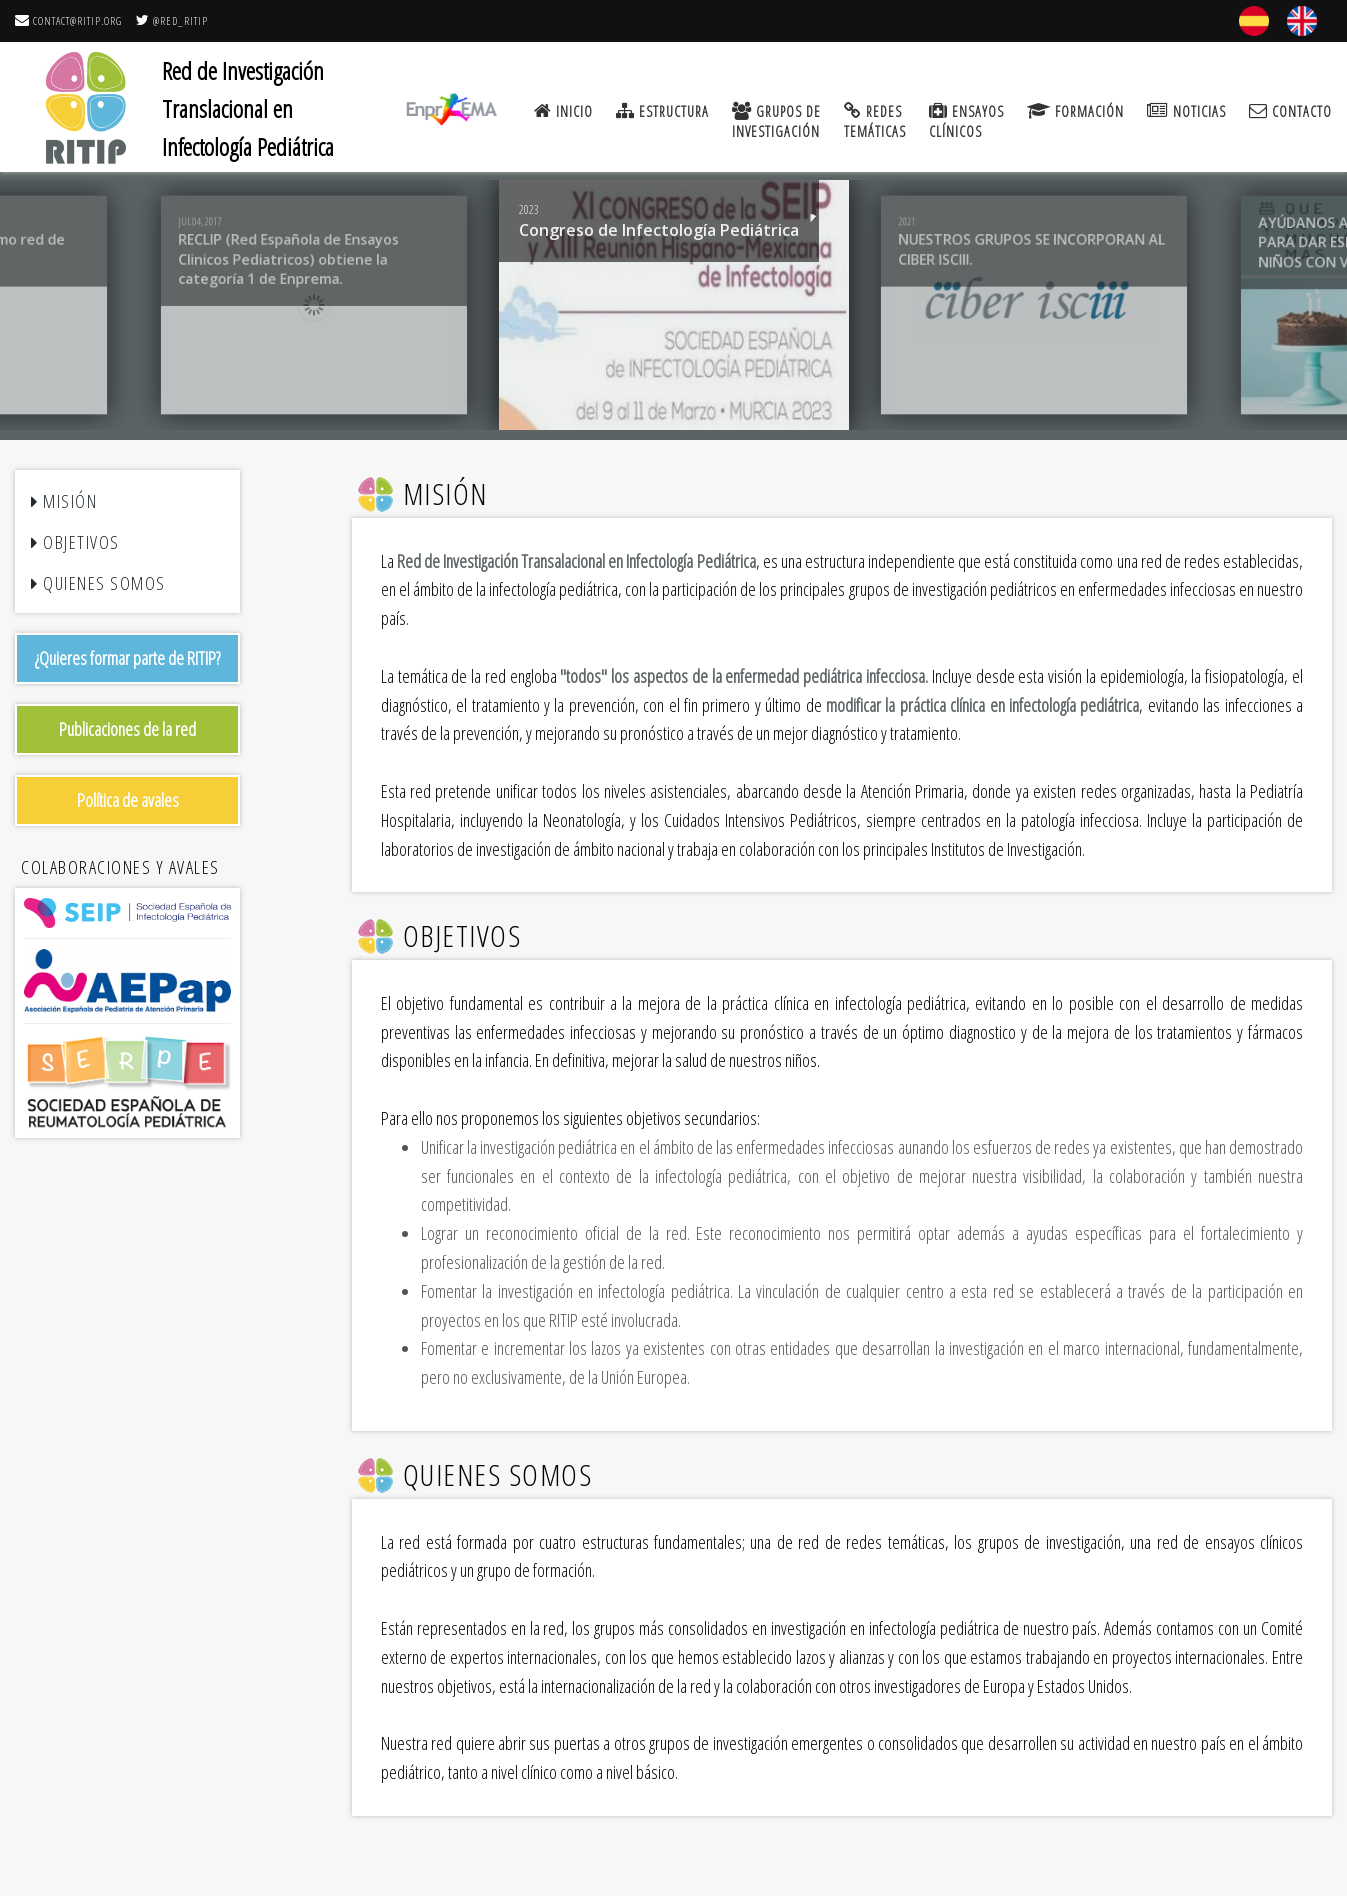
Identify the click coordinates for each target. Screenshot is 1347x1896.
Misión (64, 501)
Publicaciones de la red (127, 729)
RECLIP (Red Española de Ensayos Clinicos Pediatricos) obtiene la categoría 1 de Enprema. (288, 259)
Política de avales (128, 800)
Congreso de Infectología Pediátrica (658, 230)
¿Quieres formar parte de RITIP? (127, 658)
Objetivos (75, 542)
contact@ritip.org (68, 20)
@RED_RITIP (172, 20)
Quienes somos (98, 583)
